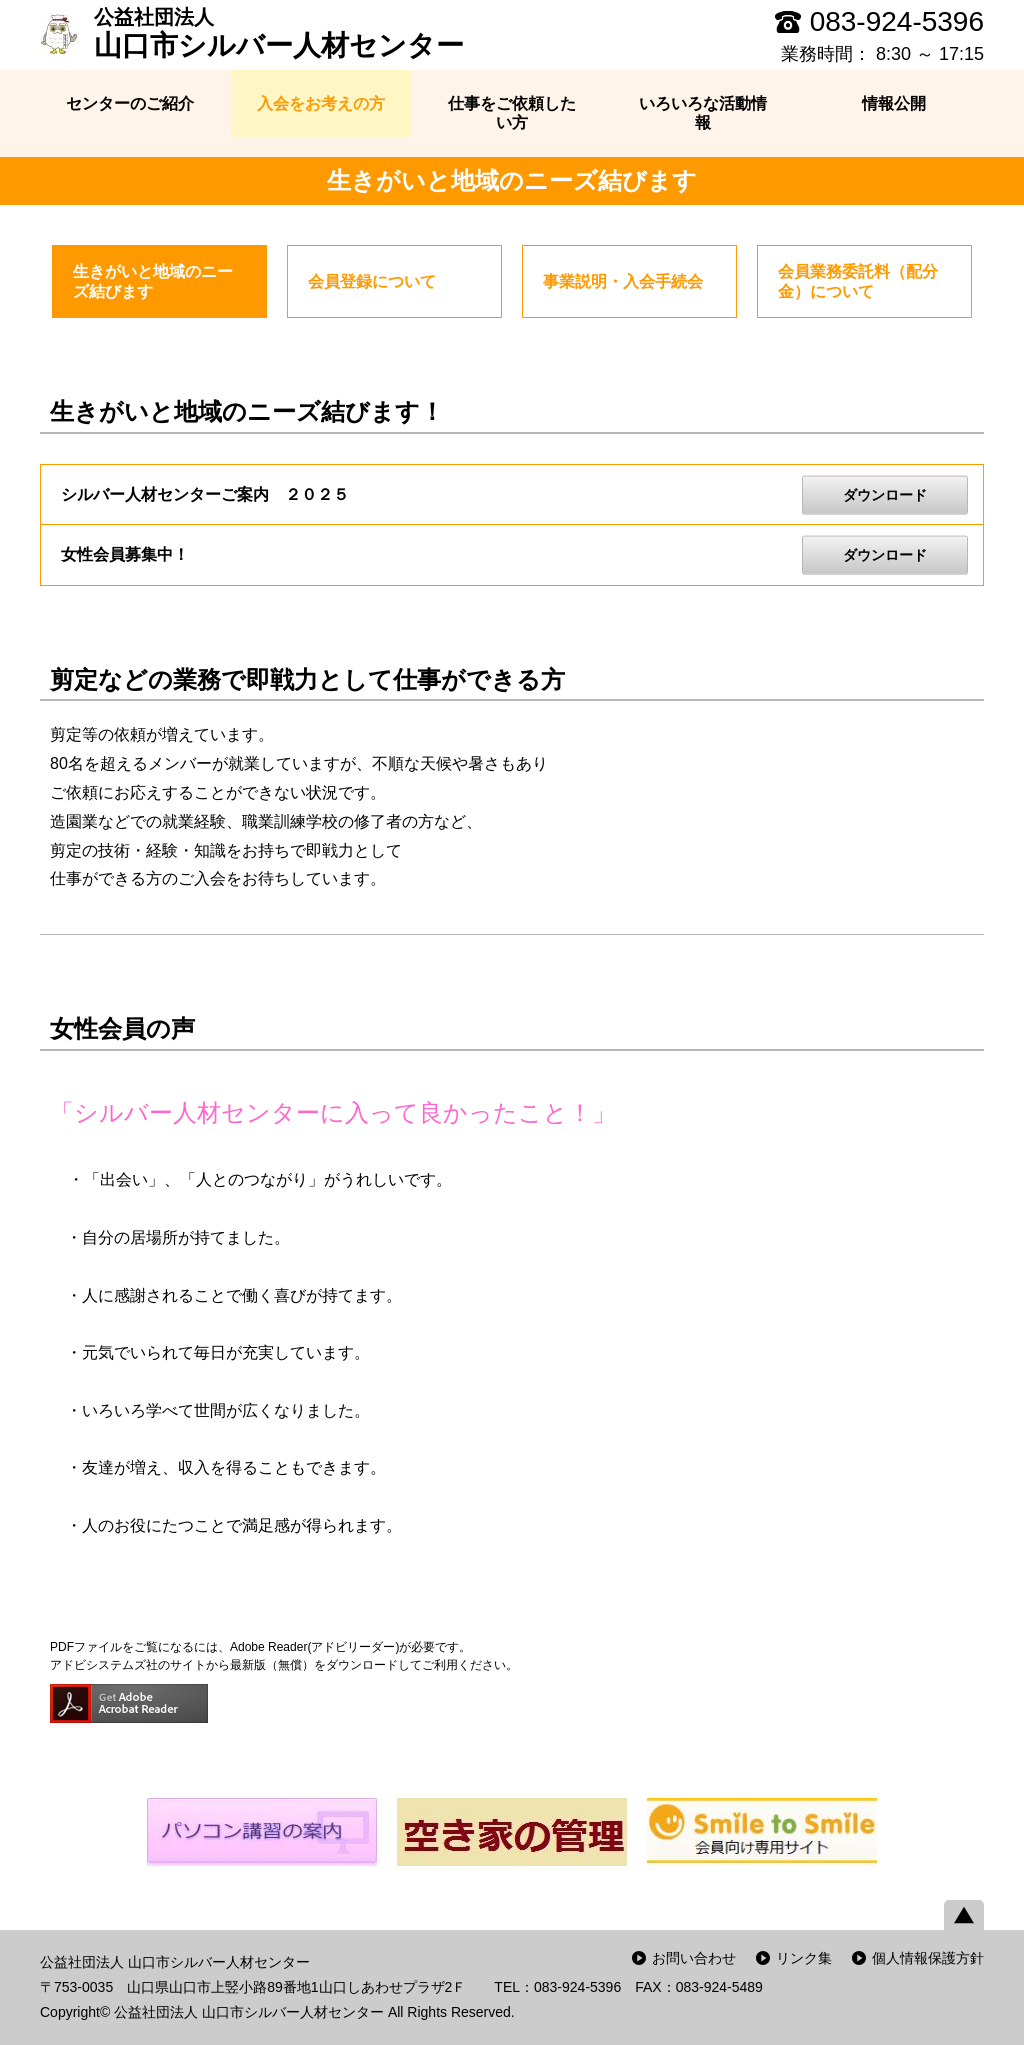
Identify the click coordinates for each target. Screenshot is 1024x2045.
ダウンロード (885, 494)
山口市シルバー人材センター (279, 33)
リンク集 (804, 1958)
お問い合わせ (694, 1958)
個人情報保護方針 (928, 1958)
